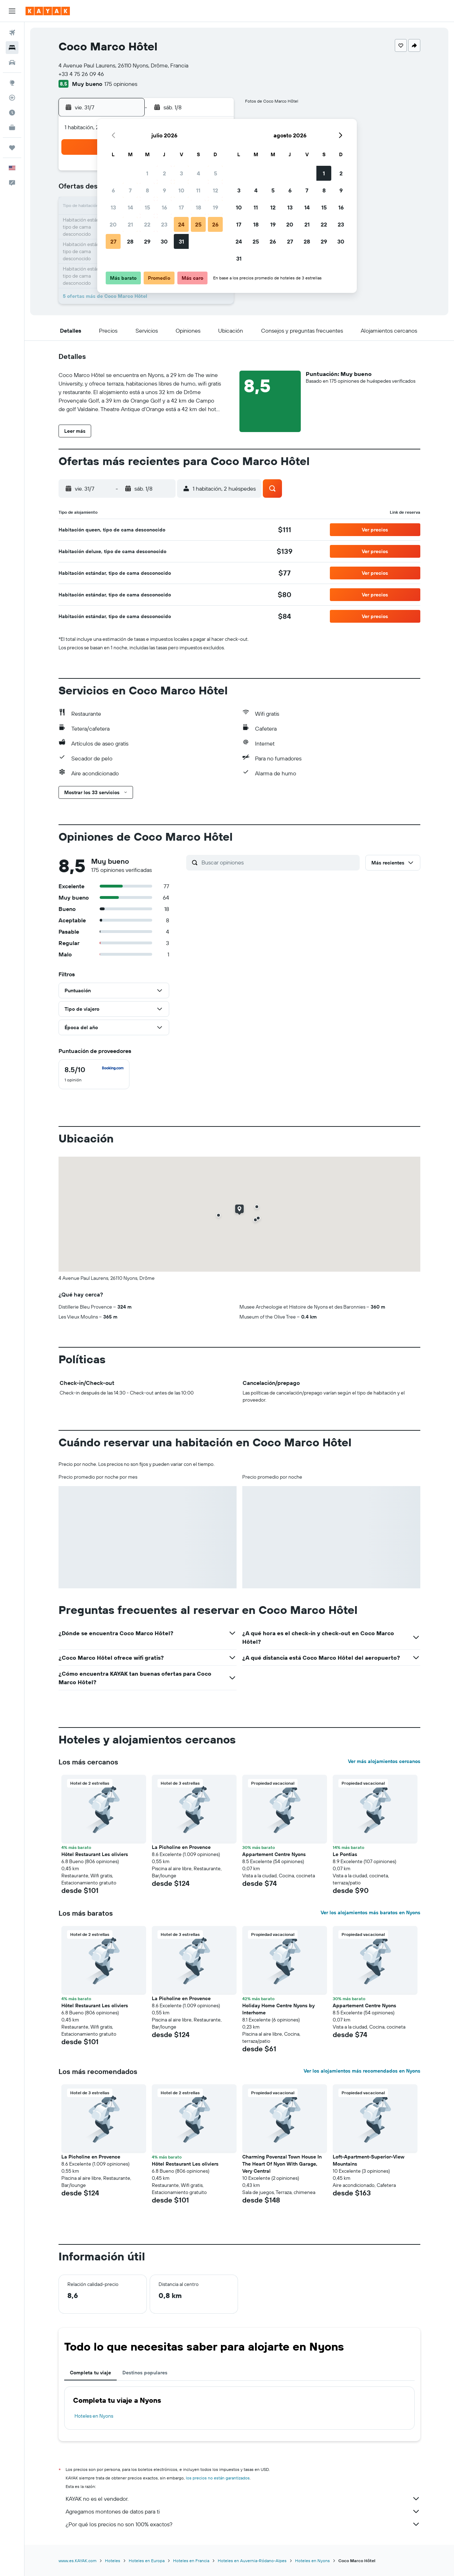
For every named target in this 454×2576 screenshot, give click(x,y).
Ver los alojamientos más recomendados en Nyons (362, 2071)
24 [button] (181, 224)
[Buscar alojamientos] (12, 47)
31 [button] (181, 241)
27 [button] (113, 241)
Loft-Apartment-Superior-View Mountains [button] (368, 2160)
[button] (12, 11)
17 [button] (181, 207)
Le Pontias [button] (345, 1854)
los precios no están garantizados (218, 2478)
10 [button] (181, 190)
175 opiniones (120, 83)
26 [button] (215, 224)
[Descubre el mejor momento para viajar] (12, 112)
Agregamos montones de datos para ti (243, 2511)
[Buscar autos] (12, 62)
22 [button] (147, 224)
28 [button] (130, 241)
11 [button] (198, 190)
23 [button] (164, 224)
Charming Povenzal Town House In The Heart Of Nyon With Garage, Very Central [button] (282, 2164)
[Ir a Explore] (12, 83)
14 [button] (130, 207)
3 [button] (181, 173)
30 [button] (164, 241)
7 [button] (130, 190)
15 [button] (147, 207)
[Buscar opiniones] (278, 862)
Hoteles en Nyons (93, 2416)
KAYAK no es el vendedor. (243, 2498)
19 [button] (215, 207)
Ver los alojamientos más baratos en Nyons (370, 1912)
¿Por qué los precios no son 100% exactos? (243, 2524)
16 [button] (164, 207)
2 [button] (164, 173)
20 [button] (113, 224)
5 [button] (215, 173)
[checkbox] (94, 1074)
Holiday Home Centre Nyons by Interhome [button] (278, 2009)
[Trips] (12, 148)
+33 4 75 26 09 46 (81, 73)
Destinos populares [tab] (144, 2372)
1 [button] (147, 173)
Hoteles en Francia (191, 2560)
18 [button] (198, 207)
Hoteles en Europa (147, 2560)
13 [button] (113, 207)
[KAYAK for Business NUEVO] (12, 127)
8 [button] (147, 190)
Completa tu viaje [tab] (90, 2372)
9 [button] (164, 190)
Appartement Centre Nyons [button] (274, 1854)
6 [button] (113, 190)
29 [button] (147, 241)
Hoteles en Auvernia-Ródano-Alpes (252, 2560)
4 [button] (198, 173)
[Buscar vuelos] (12, 33)
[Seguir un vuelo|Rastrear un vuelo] (12, 98)
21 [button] (130, 224)
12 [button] (215, 190)
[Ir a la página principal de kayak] (48, 11)
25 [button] (198, 224)
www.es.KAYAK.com (77, 2560)
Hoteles (112, 2560)
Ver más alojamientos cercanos (384, 1761)
